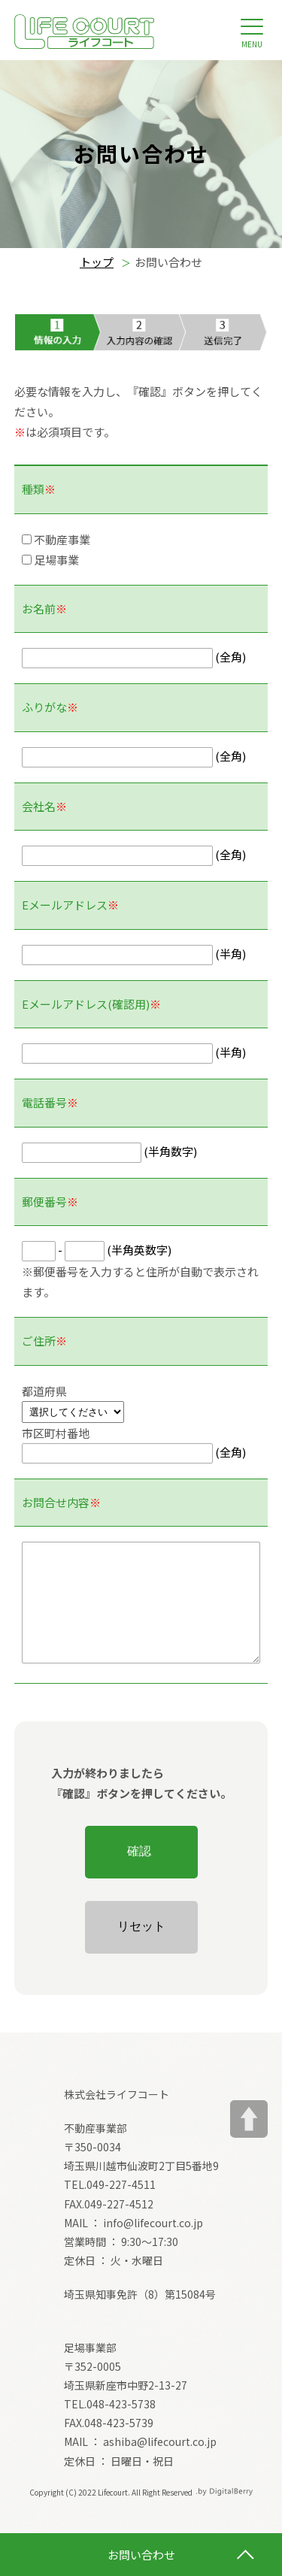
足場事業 (50, 560)
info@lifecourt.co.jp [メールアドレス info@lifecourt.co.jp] (153, 2245)
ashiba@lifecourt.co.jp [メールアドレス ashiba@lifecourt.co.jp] (160, 2464)
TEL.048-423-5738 (110, 2426)
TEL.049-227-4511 (110, 2206)
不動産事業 (56, 539)
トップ (97, 262)
